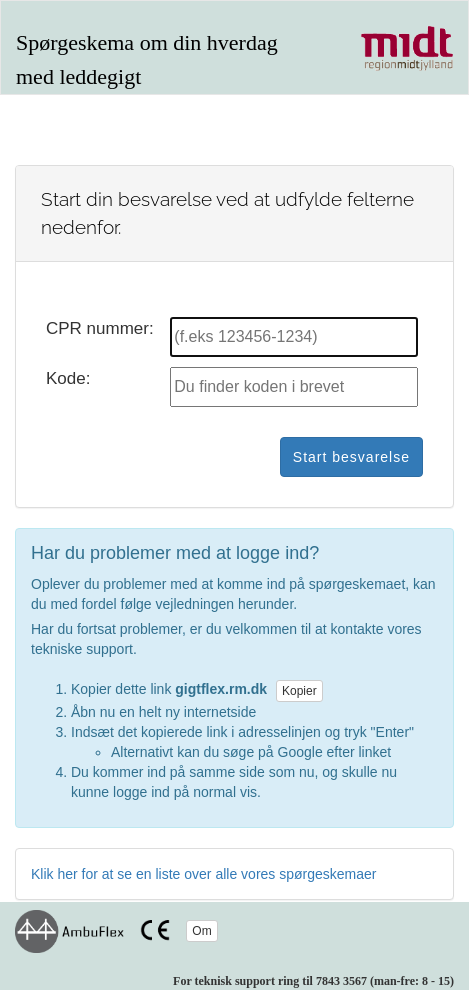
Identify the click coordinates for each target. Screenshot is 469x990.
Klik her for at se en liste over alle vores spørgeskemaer (203, 874)
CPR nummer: (100, 328)
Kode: (68, 378)
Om (201, 931)
